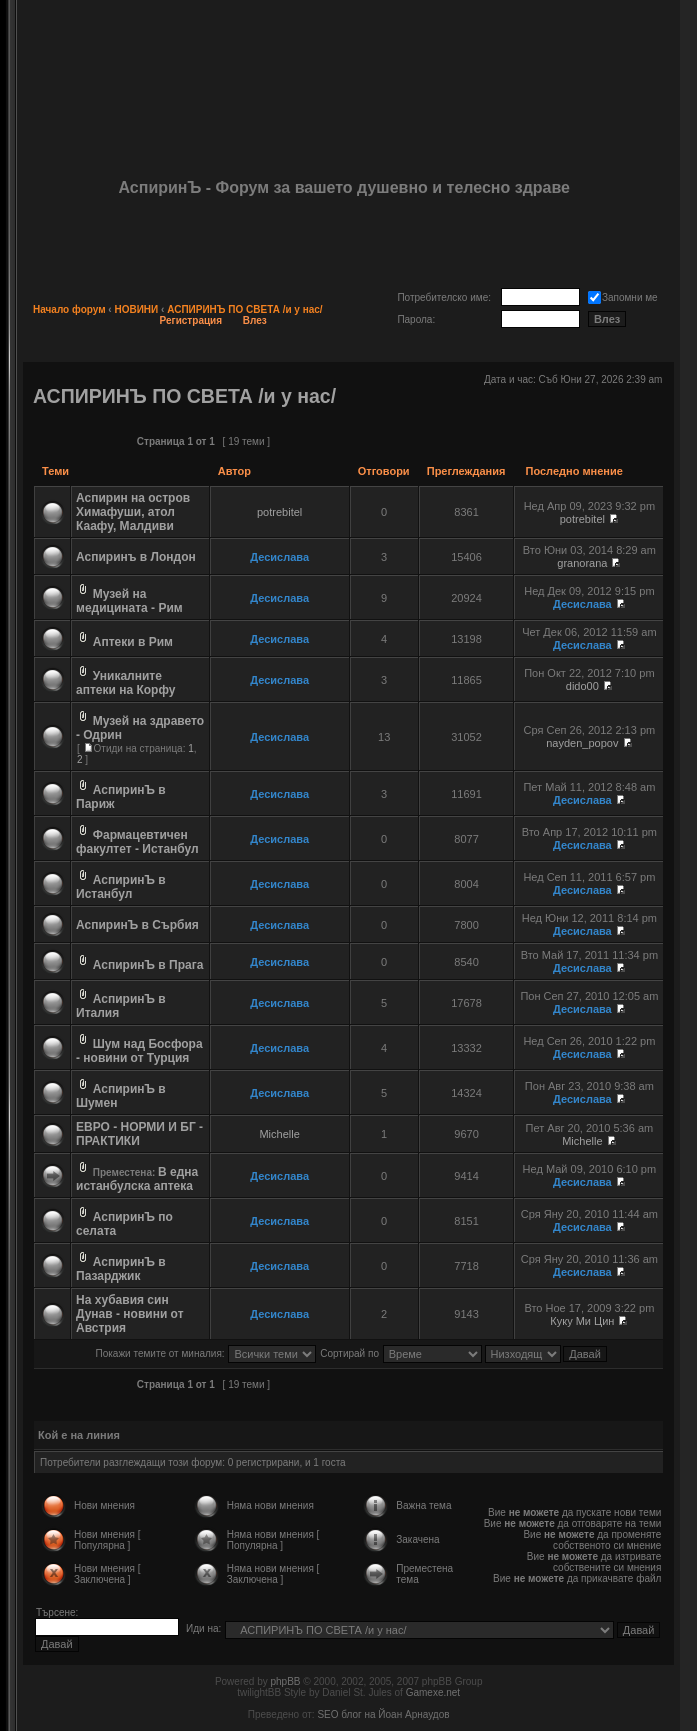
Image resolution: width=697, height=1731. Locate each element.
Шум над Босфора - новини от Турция (139, 1051)
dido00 (582, 686)
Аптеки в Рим (133, 642)
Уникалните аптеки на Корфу (125, 683)
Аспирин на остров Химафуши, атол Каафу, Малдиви (133, 512)
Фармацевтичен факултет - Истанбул (137, 842)
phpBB (285, 1681)
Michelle (279, 1134)
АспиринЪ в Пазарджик (121, 1269)
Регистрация (191, 320)
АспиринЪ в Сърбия (137, 925)
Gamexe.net (433, 1692)
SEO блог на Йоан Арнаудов (383, 1714)
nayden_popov (582, 743)
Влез (255, 320)
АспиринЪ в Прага (148, 965)
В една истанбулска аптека (137, 1179)
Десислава (279, 557)
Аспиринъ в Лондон (136, 557)
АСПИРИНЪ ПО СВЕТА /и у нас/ (244, 309)
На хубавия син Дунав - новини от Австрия (130, 1314)
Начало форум (69, 309)
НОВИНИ (136, 309)
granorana (582, 563)
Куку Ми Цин (582, 1321)
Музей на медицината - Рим (129, 601)
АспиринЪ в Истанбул (121, 887)
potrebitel (279, 512)
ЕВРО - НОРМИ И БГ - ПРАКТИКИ (139, 1134)
